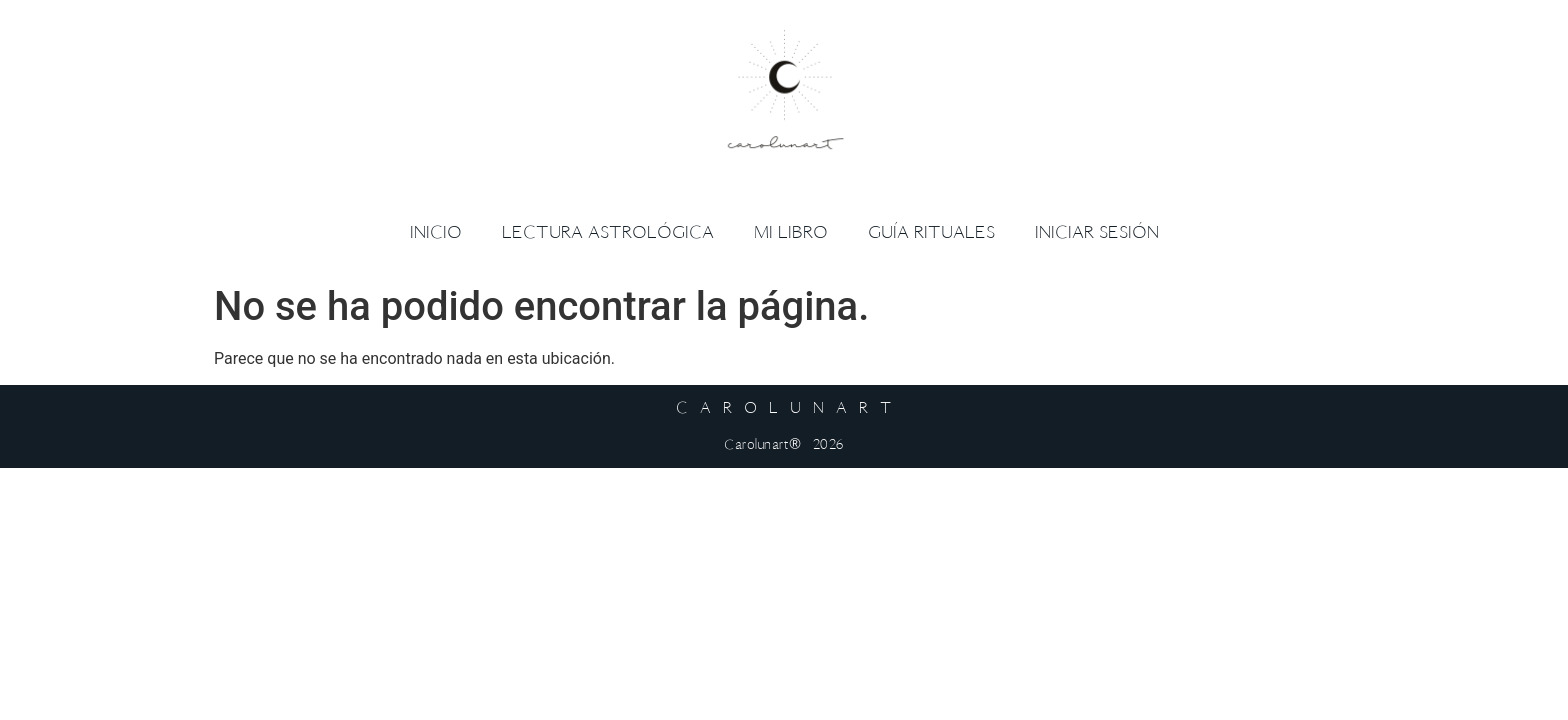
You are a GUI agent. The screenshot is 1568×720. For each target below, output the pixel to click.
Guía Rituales (931, 232)
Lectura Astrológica (608, 232)
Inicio (436, 232)
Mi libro (791, 232)
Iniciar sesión (1097, 232)
